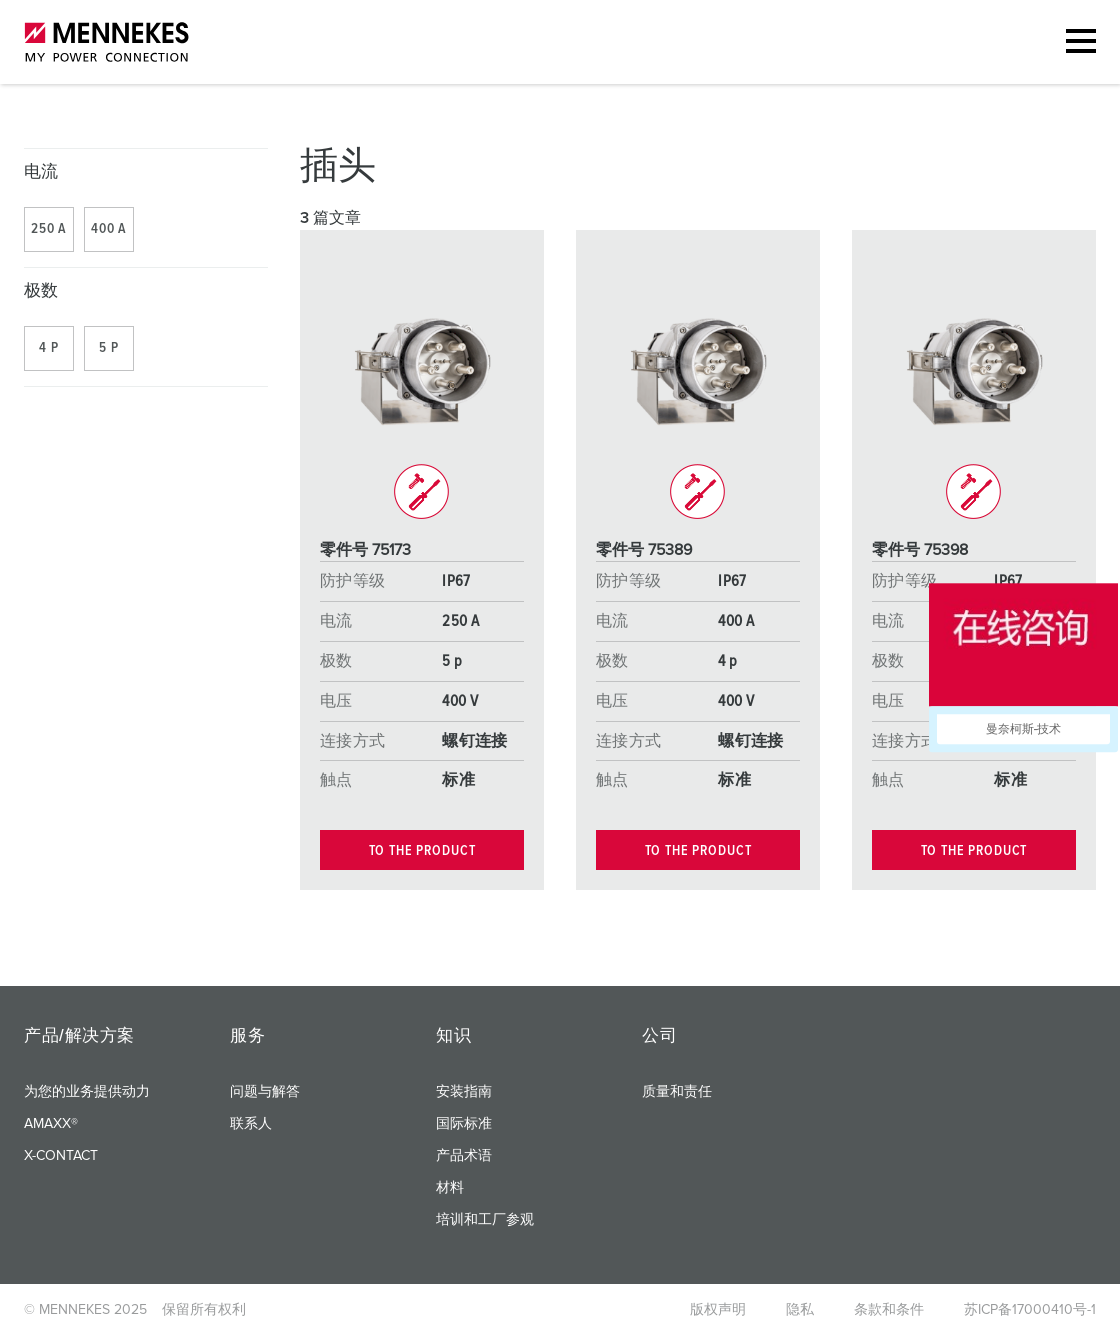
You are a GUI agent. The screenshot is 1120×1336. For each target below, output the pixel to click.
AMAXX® (51, 1124)
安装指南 (464, 1092)
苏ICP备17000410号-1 (1030, 1310)
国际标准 (464, 1124)
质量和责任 (677, 1092)
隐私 (800, 1310)
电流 (41, 172)
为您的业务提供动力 (87, 1092)
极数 (41, 291)
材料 (450, 1188)
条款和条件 (889, 1310)
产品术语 (464, 1156)
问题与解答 (265, 1092)
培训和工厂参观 (485, 1220)
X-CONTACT (61, 1156)
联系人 (251, 1124)
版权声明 (718, 1310)
